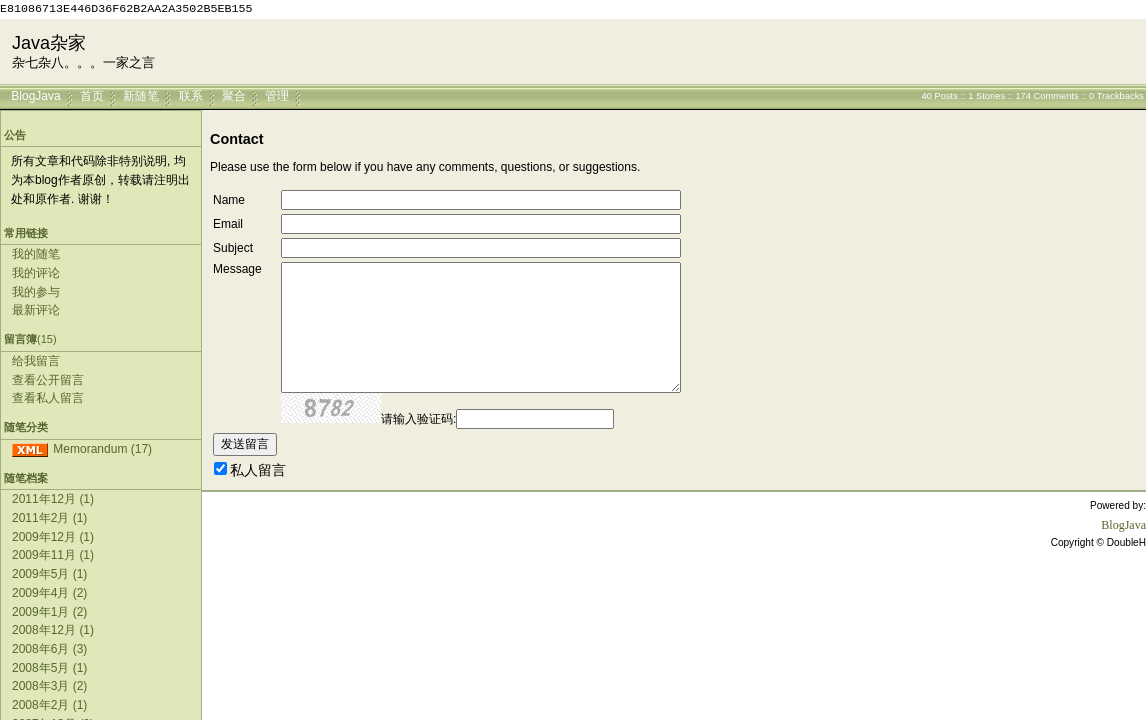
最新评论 (36, 310)
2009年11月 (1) (53, 555)
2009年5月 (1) (49, 574)
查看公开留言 (48, 380)
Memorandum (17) (102, 449)
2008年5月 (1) (49, 668)
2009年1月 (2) (49, 612)
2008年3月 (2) (49, 686)
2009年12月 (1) (53, 537)
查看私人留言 (48, 398)
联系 (191, 95)
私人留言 (258, 470)
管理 (277, 95)
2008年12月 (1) (53, 630)
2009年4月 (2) (49, 593)
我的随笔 (36, 254)
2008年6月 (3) (49, 649)
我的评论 (36, 273)
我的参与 (36, 292)
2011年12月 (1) (53, 499)
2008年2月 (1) (49, 705)
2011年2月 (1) (49, 518)
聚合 (234, 95)
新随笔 (141, 95)
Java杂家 (49, 43)
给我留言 (36, 361)
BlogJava (35, 95)
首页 (92, 95)
